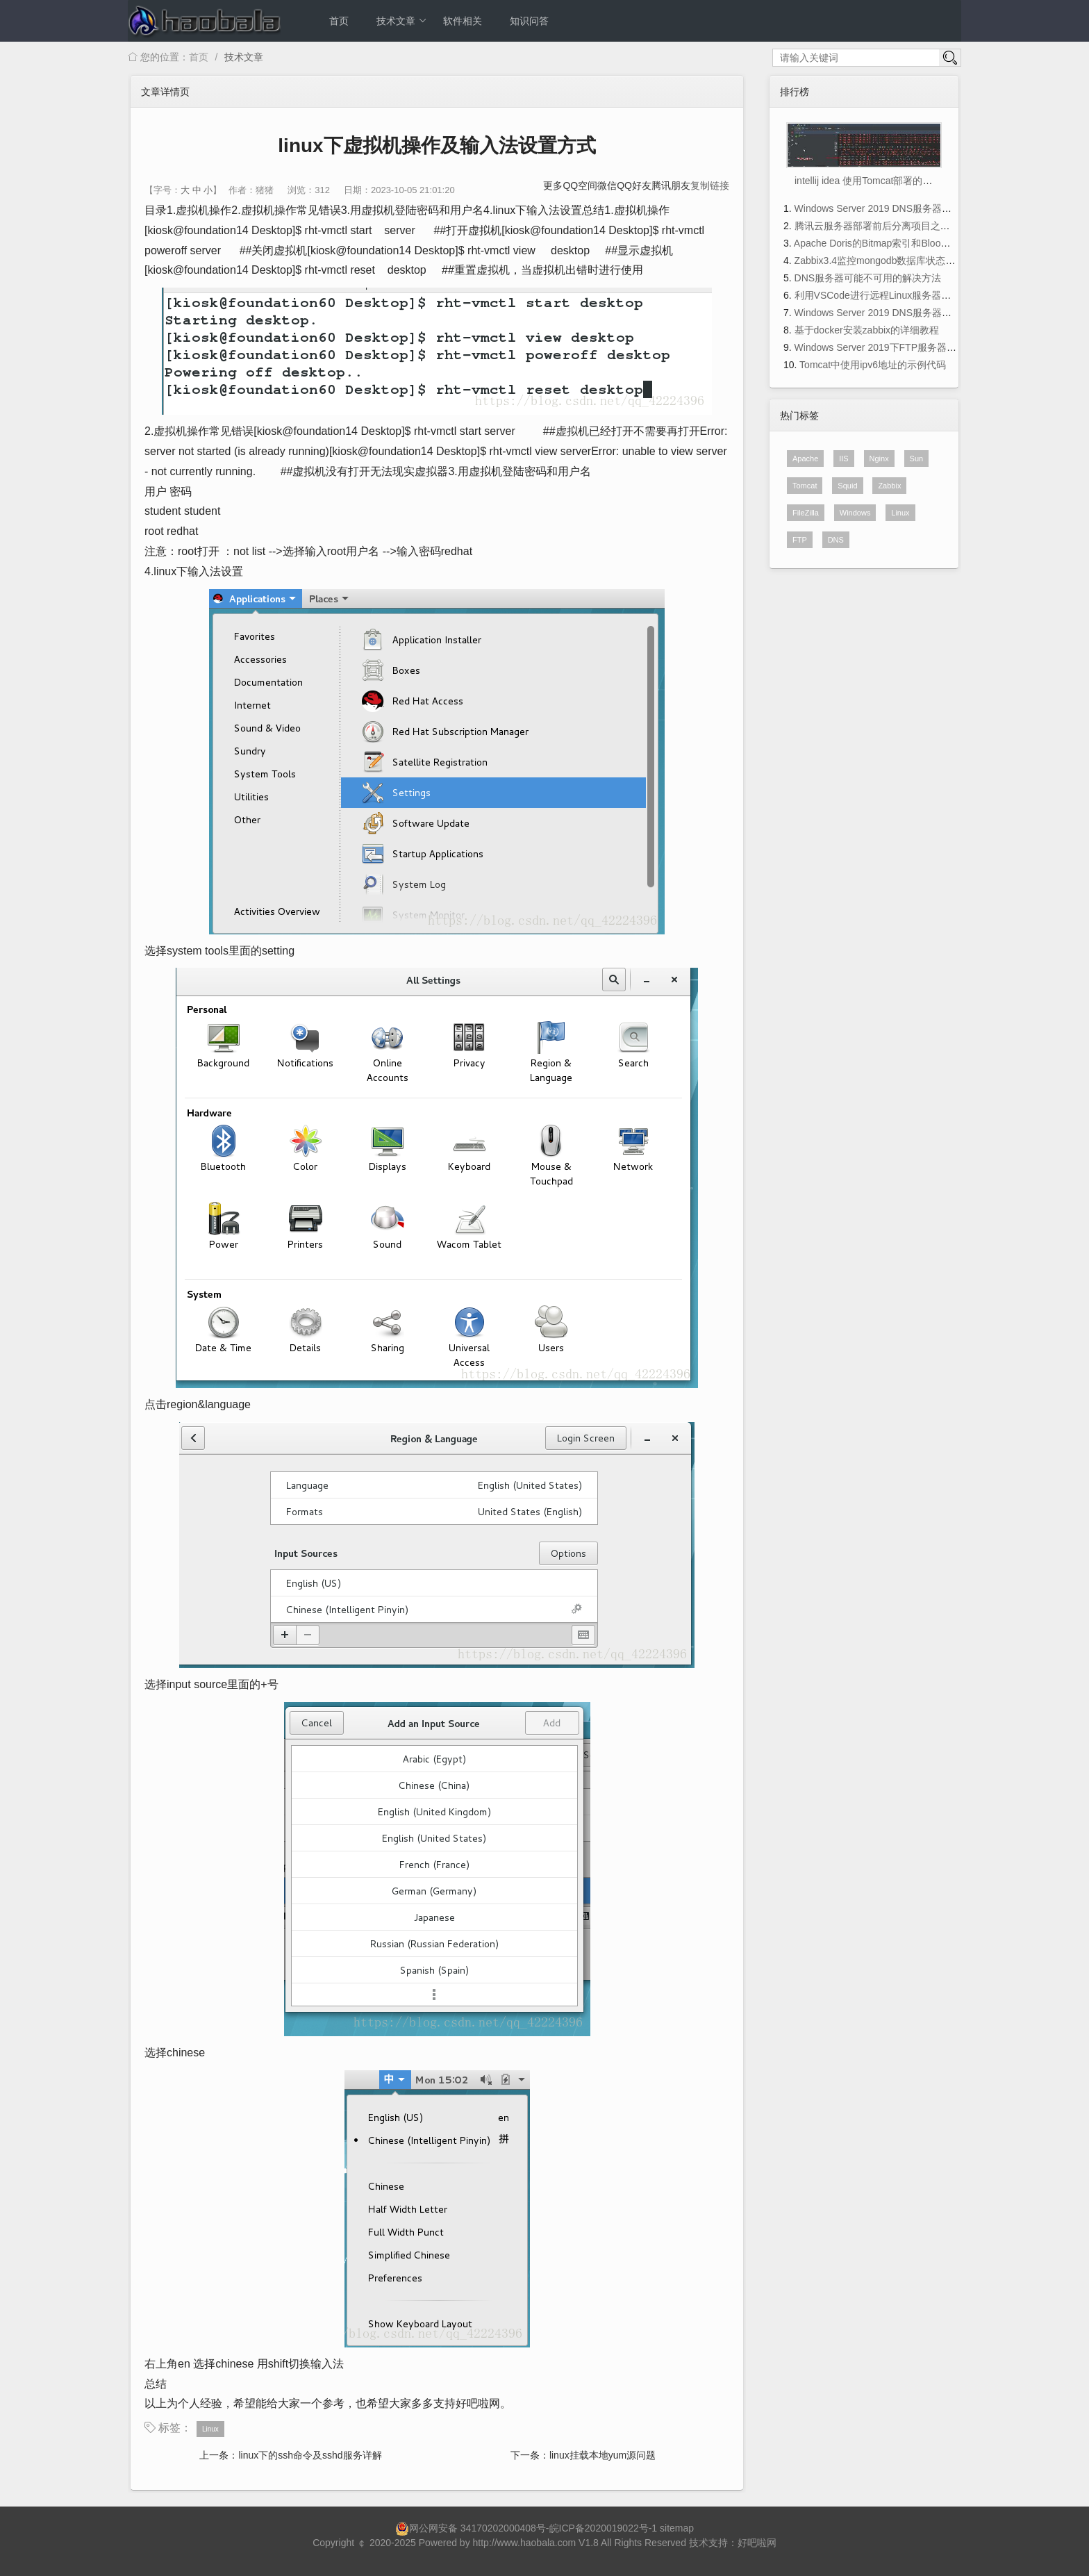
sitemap (677, 2528)
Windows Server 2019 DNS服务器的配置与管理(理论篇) (915, 208)
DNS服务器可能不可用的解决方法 (868, 277)
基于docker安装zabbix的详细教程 (867, 330)
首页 (339, 20)
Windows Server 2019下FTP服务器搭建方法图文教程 (909, 347)
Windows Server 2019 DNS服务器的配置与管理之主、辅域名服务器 (941, 312)
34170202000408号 (503, 2528)
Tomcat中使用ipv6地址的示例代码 (872, 364)
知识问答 (529, 20)
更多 (553, 185)
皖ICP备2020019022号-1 (603, 2528)
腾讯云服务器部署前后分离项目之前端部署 (887, 225)
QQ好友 (634, 185)
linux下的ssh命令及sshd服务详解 (309, 2455)
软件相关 (462, 20)
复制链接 (709, 185)
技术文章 (401, 21)
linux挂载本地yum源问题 (602, 2455)
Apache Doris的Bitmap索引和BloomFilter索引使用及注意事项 (926, 243)
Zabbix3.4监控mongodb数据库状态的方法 (885, 260)
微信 (607, 185)
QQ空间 (580, 185)
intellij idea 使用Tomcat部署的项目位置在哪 (888, 180)
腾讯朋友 (670, 185)
